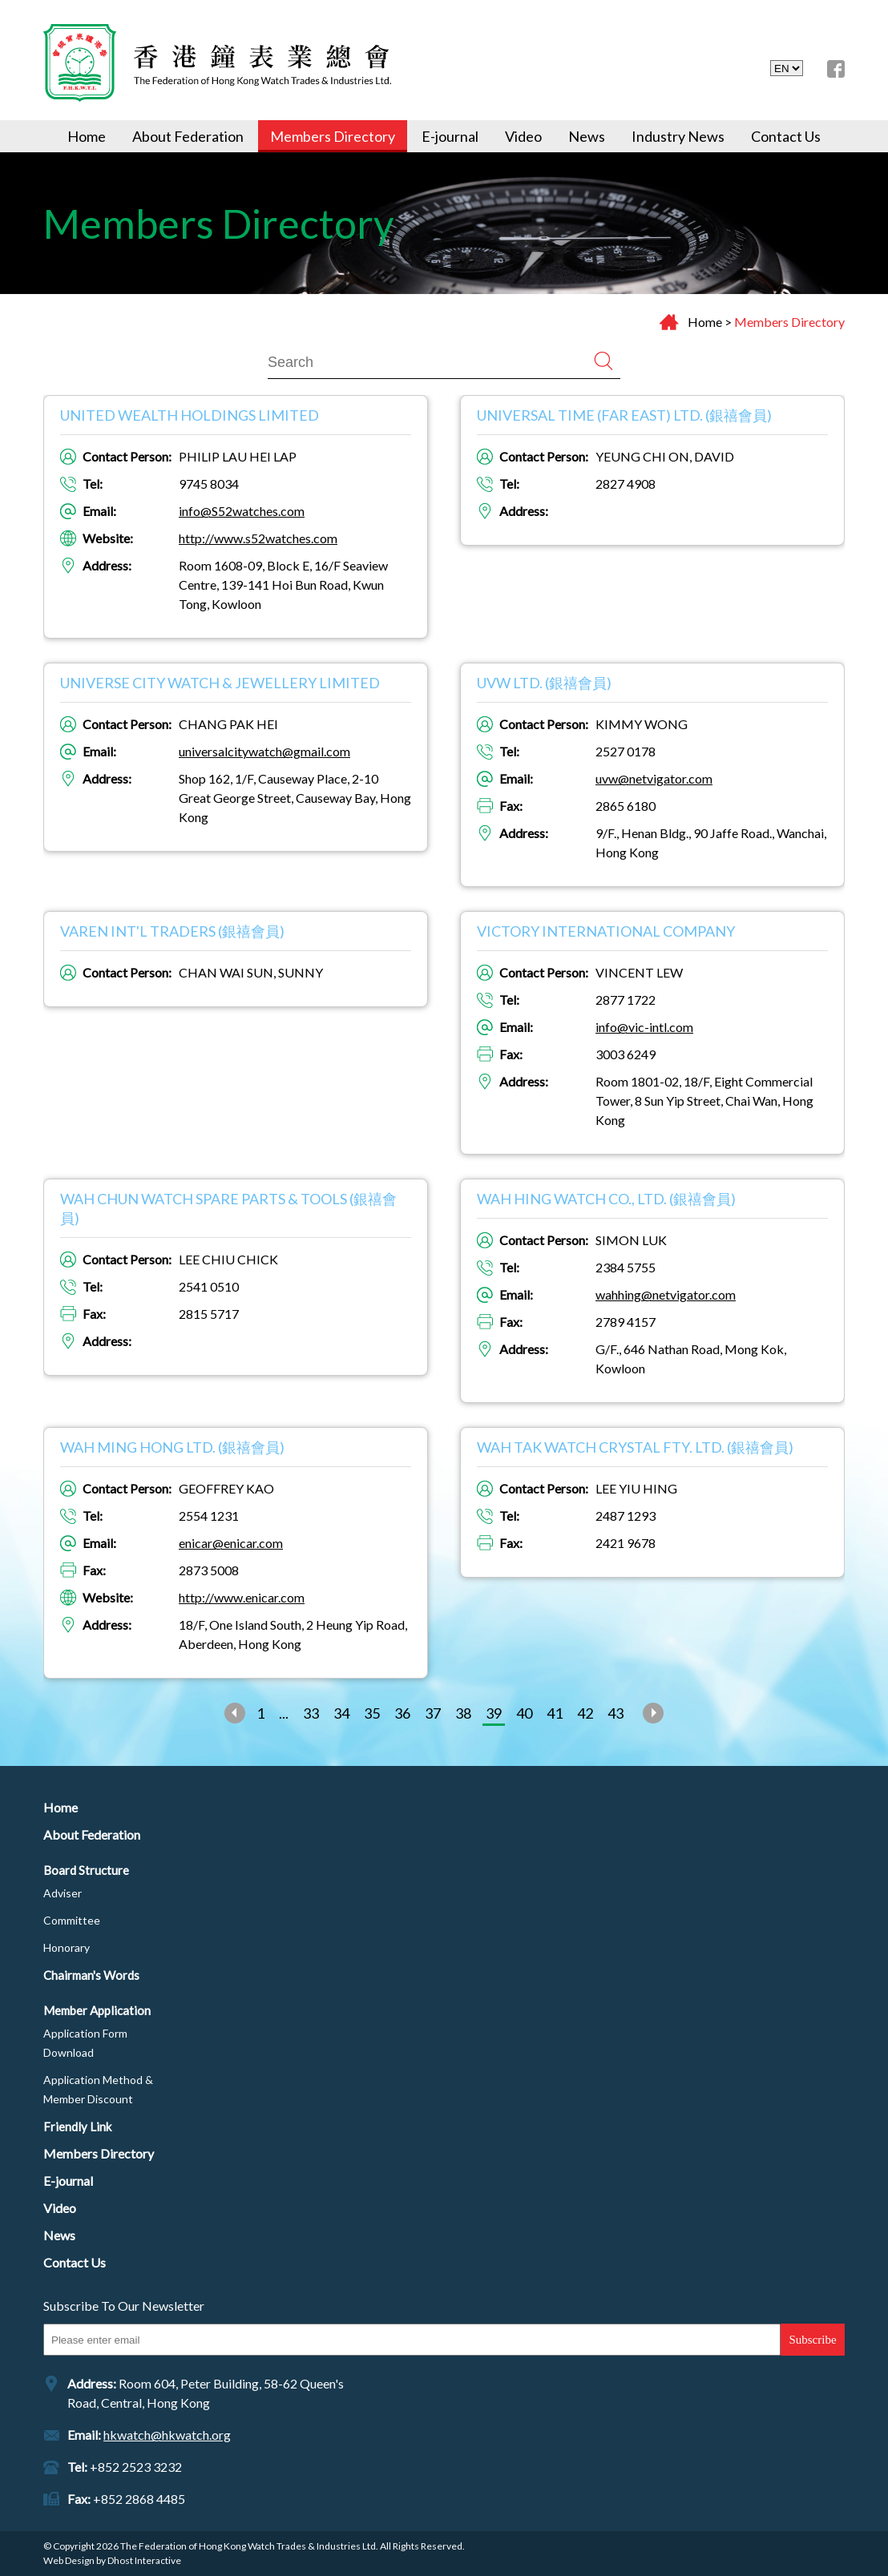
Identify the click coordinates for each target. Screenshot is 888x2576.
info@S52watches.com (242, 510)
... (284, 1713)
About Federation (188, 136)
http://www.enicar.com (242, 1597)
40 (524, 1713)
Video (523, 136)
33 (311, 1713)
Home (86, 136)
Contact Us (786, 136)
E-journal (450, 136)
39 (494, 1713)
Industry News (678, 136)
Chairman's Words (91, 1975)
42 (585, 1713)
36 (402, 1713)
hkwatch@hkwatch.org (167, 2434)
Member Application (97, 2010)
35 (372, 1713)
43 (615, 1713)
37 (433, 1713)
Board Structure (86, 1870)
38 (463, 1713)
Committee (71, 1920)
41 (555, 1713)
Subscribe (812, 2339)
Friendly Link (77, 2126)
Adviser (62, 1893)
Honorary (66, 1947)
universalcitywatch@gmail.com (264, 751)
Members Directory (332, 136)
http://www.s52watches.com (258, 538)
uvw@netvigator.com (653, 778)
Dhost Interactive (144, 2560)
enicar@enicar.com (231, 1542)
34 (341, 1713)
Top (821, 2509)
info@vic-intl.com (644, 1026)
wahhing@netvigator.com (665, 1294)
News (586, 136)
